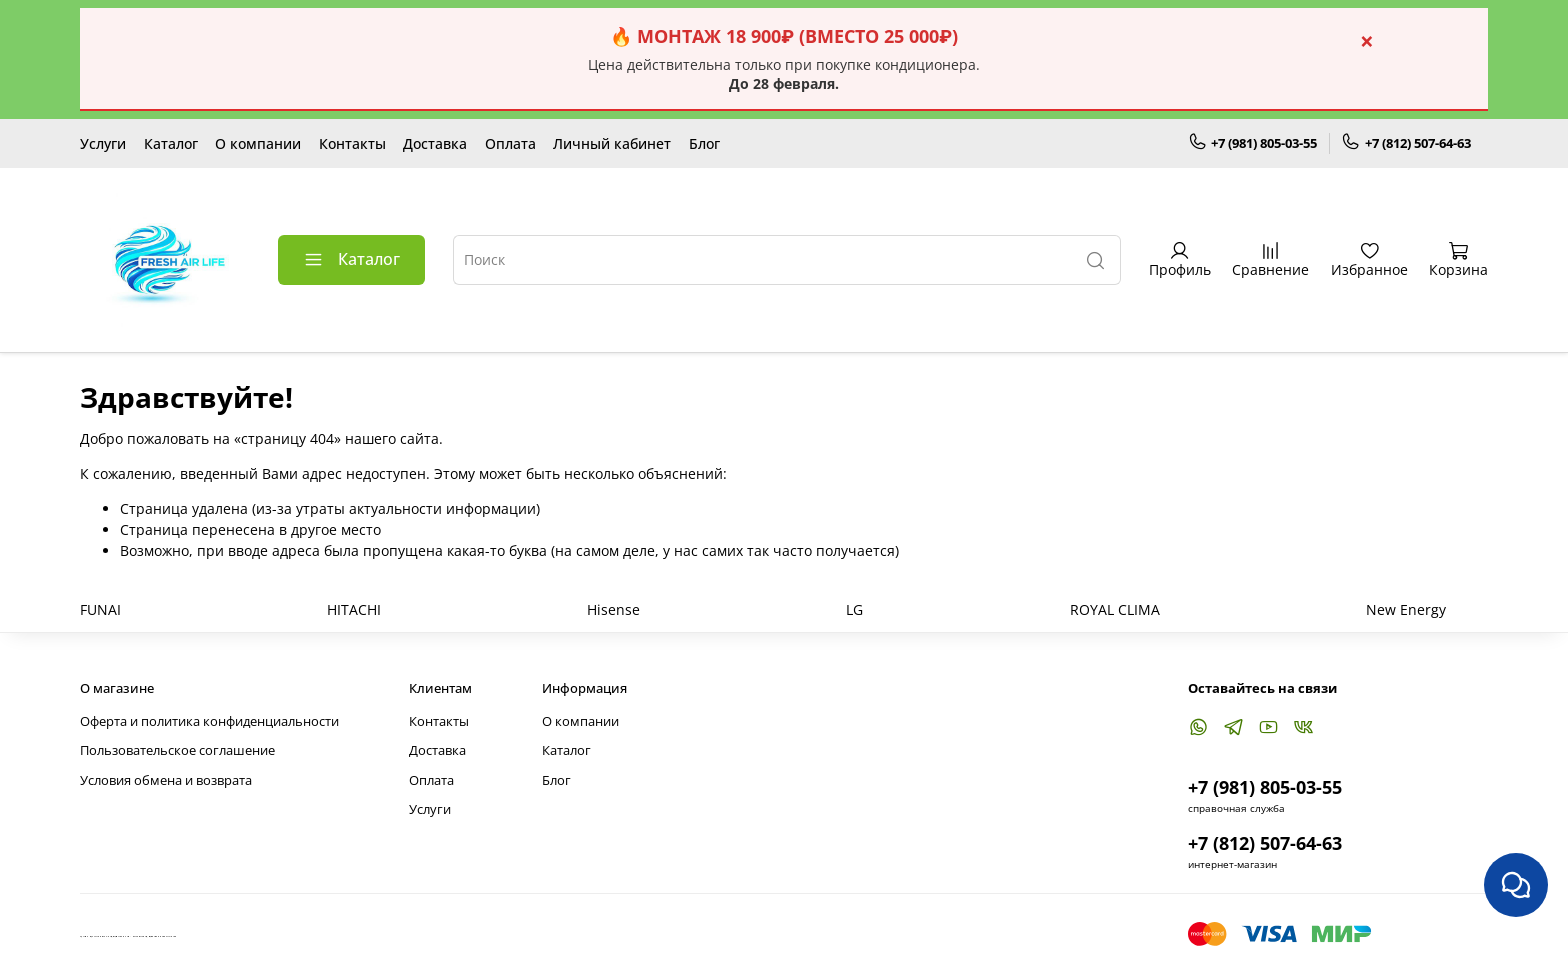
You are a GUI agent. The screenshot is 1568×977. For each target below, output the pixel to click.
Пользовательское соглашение (177, 750)
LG (854, 609)
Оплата (510, 143)
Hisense (613, 609)
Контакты (352, 143)
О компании (258, 143)
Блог (704, 143)
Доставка (435, 143)
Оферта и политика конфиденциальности (209, 721)
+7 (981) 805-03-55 (1253, 143)
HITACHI (354, 609)
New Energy (1406, 609)
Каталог (171, 143)
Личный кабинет (612, 143)
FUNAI (100, 609)
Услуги (103, 143)
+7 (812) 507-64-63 (1406, 143)
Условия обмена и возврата (166, 780)
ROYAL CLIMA (1115, 609)
